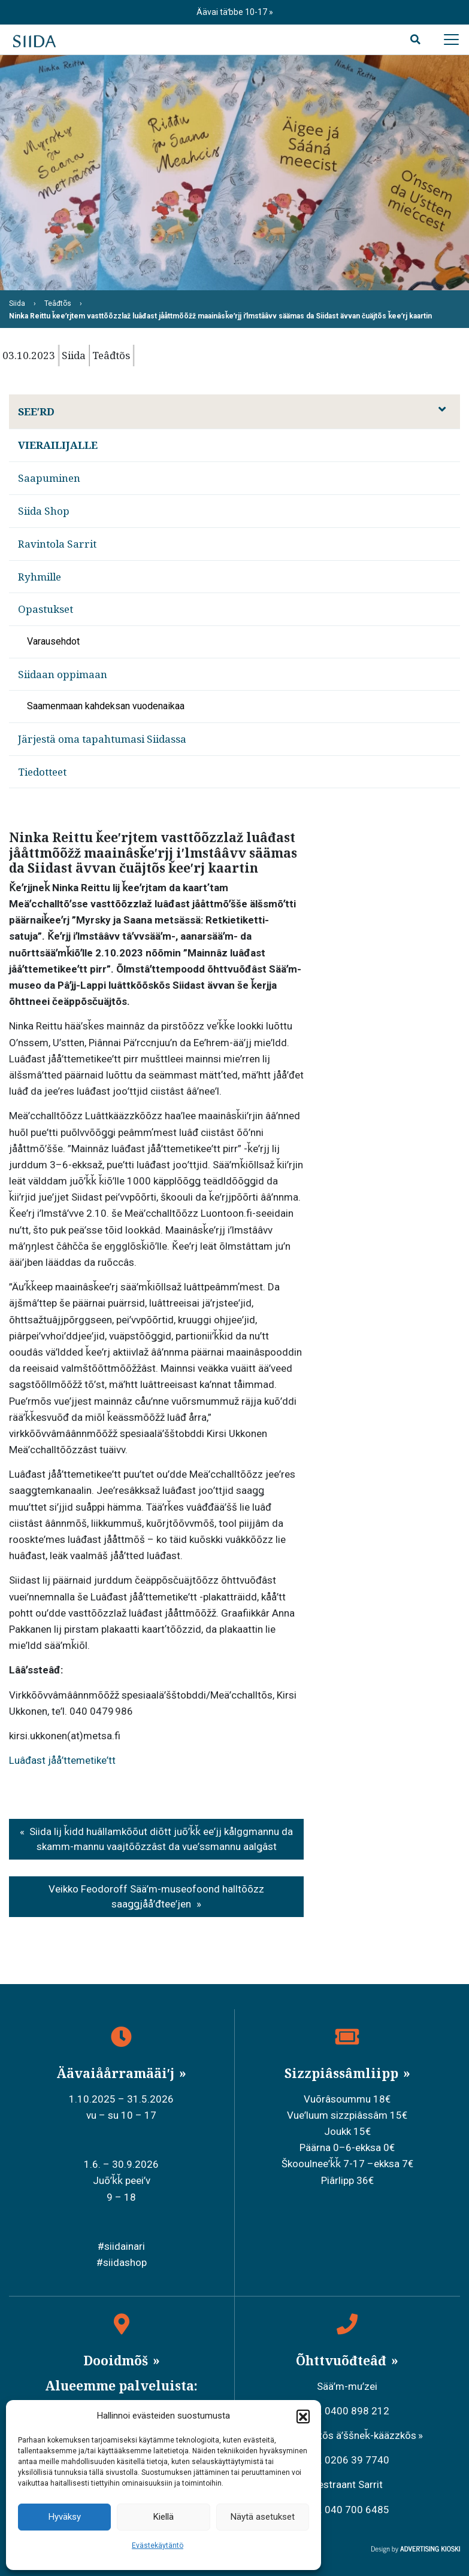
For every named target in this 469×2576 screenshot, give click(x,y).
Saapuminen (49, 478)
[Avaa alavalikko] (442, 409)
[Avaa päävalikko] (451, 39)
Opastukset (45, 609)
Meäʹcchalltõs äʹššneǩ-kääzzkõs (343, 2435)
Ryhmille (39, 577)
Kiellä (163, 2516)
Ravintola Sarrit (57, 544)
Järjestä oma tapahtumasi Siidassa (102, 739)
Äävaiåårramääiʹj (116, 2073)
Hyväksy (65, 2516)
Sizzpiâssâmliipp (343, 2073)
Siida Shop (43, 511)
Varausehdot (53, 641)
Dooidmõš (117, 2360)
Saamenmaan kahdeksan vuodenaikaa (105, 706)
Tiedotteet (42, 772)
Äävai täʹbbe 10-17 (232, 12)
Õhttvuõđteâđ (342, 2360)
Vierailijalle (58, 445)
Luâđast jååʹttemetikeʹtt (62, 1760)
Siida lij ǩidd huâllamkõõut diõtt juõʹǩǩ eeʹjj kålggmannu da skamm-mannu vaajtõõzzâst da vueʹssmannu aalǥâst (161, 1839)
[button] (303, 2416)
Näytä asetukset (263, 2516)
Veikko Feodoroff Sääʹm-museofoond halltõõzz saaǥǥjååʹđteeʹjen (156, 1896)
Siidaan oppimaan (62, 674)
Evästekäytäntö (157, 2545)
